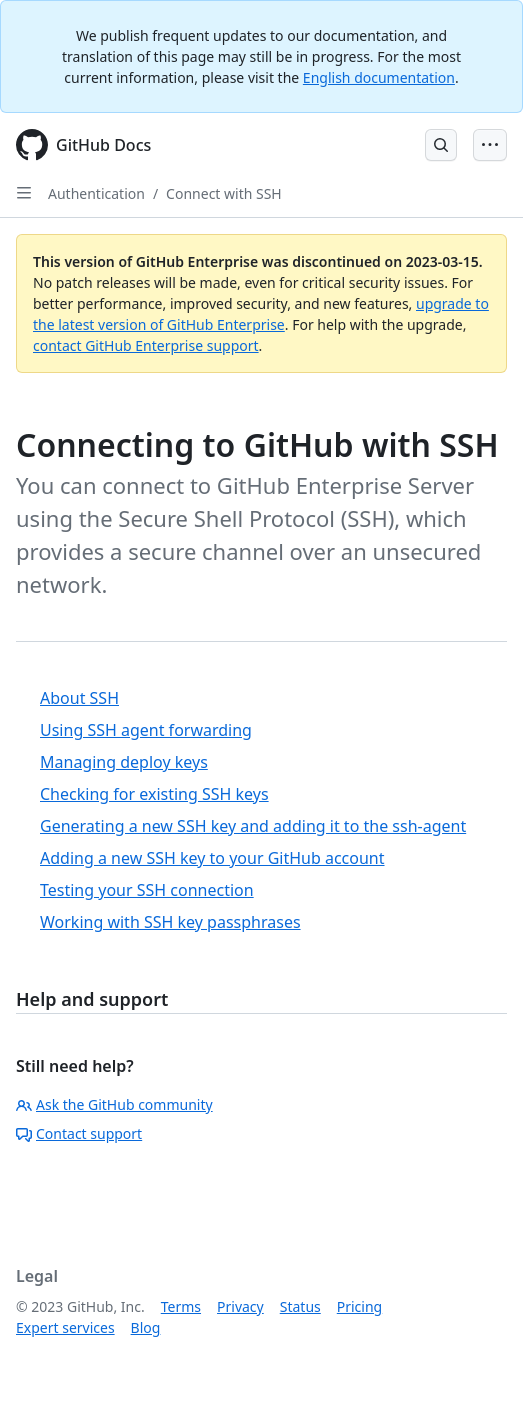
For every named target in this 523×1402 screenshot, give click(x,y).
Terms (181, 1306)
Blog (146, 1327)
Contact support (79, 1133)
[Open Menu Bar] (490, 145)
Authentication (96, 193)
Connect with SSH (224, 193)
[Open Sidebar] (24, 193)
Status (300, 1306)
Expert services (65, 1327)
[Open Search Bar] (441, 145)
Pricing (359, 1306)
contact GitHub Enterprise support (146, 345)
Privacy (240, 1306)
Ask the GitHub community (114, 1104)
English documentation (379, 77)
